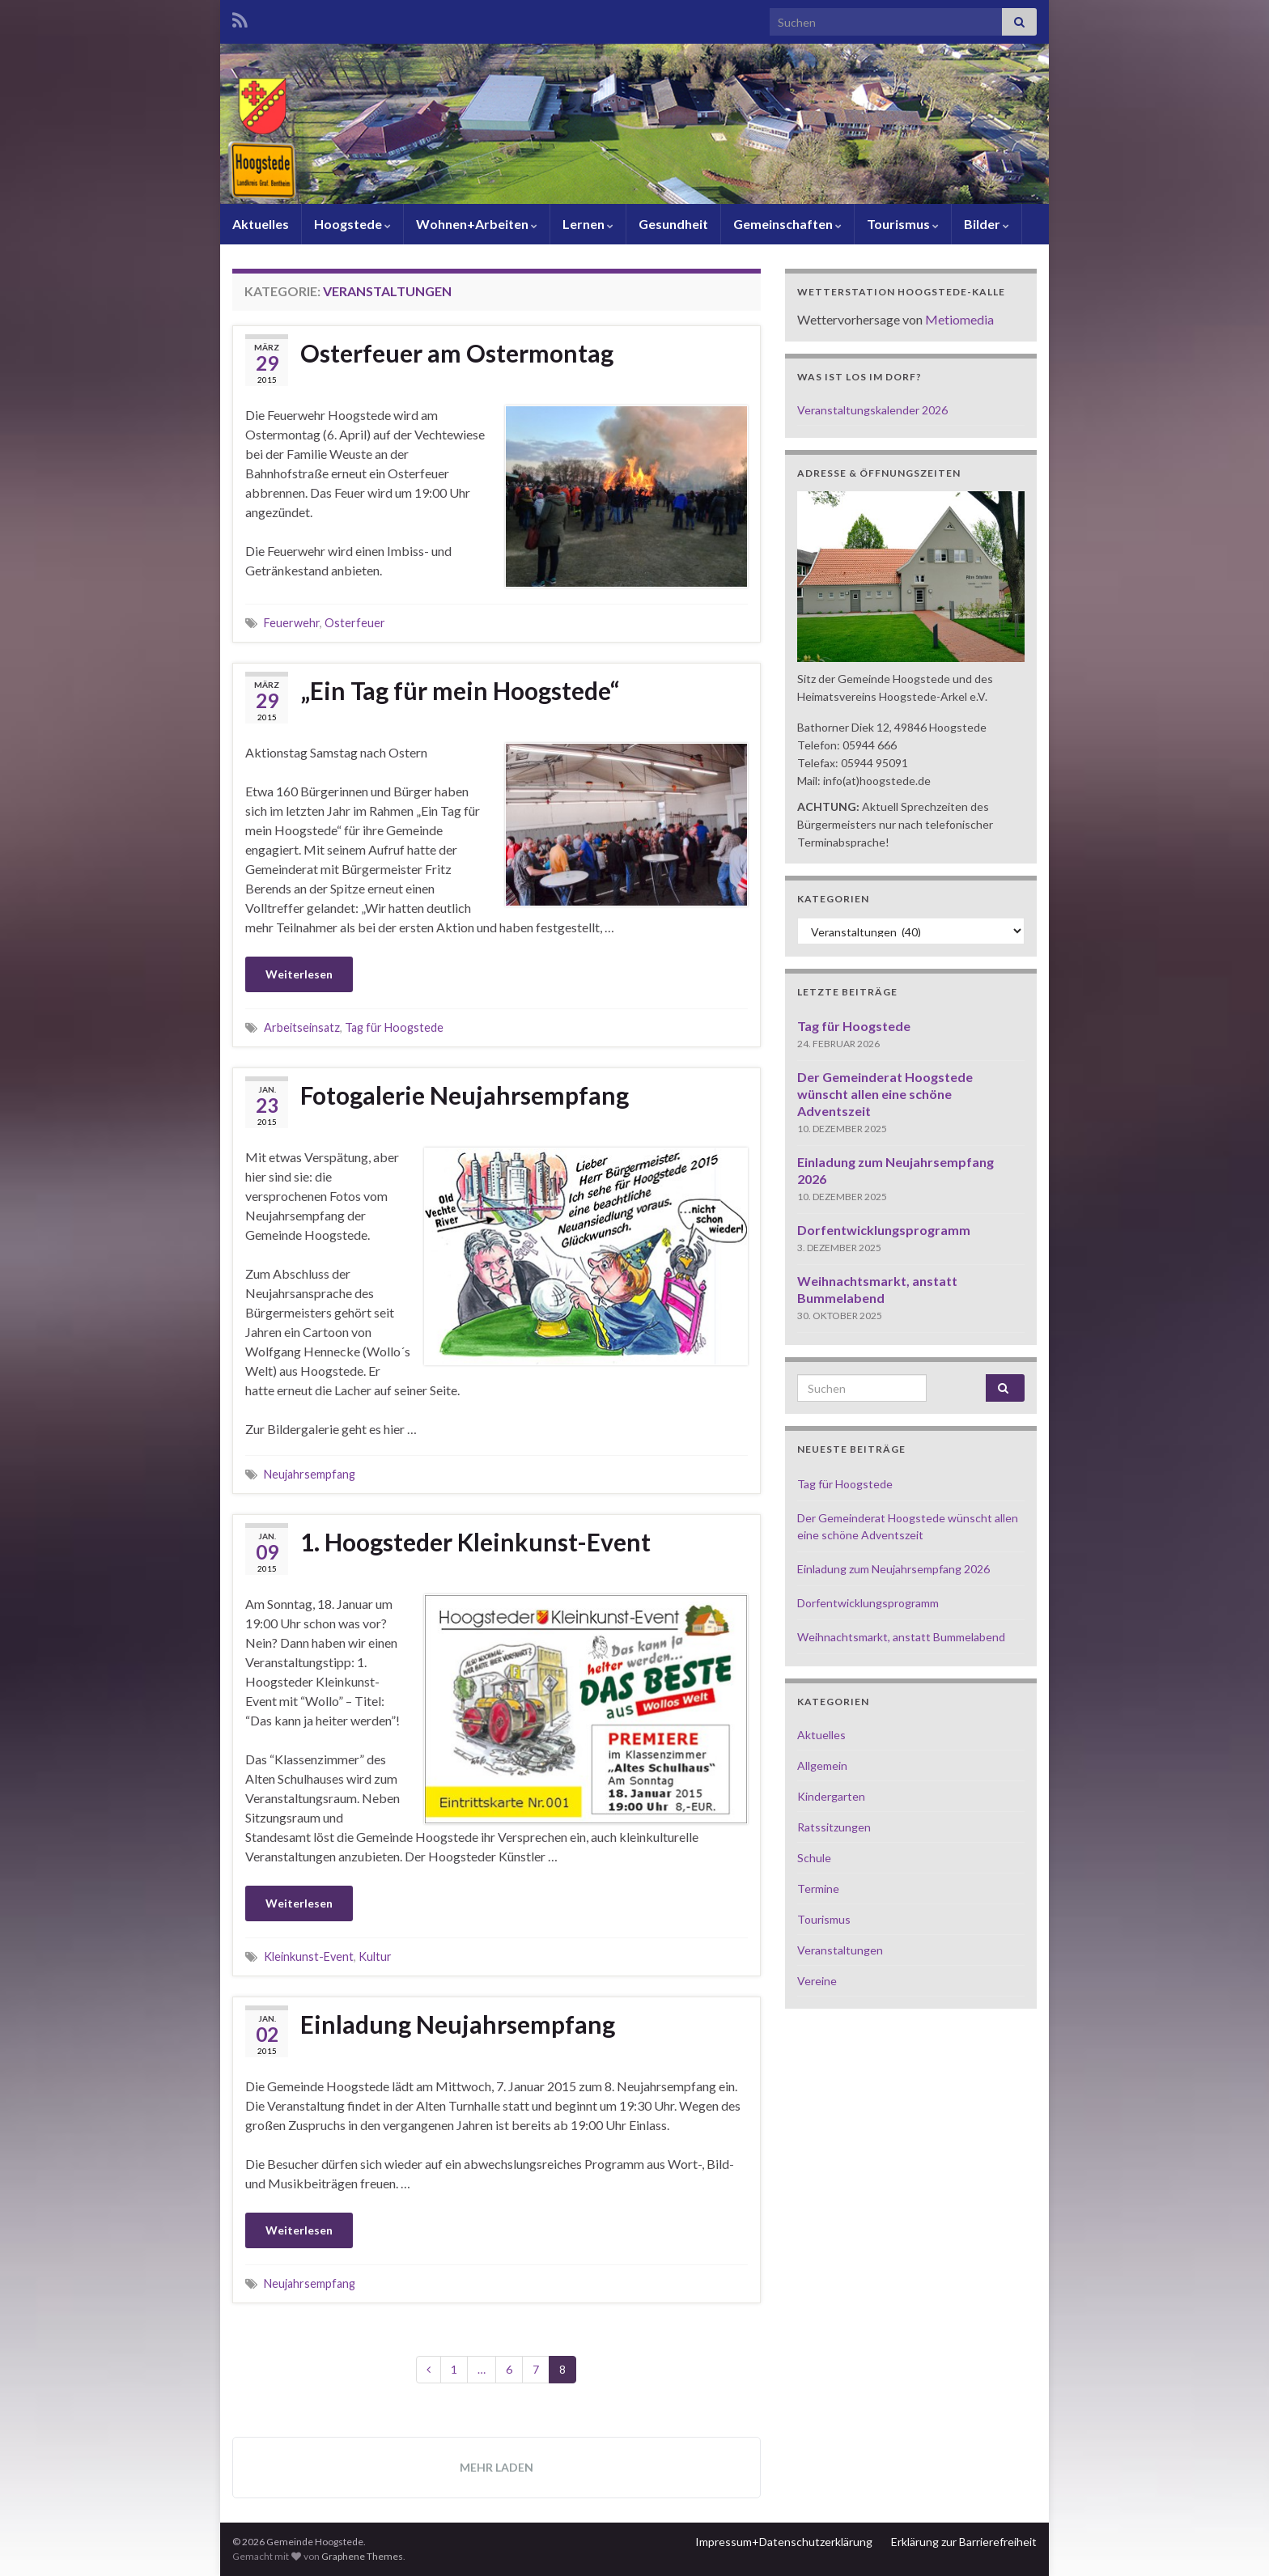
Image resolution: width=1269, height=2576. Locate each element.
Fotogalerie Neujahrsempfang (464, 1095)
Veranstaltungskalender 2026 (872, 410)
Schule (814, 1858)
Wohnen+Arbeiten (476, 223)
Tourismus (903, 223)
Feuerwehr (292, 623)
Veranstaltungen (840, 1950)
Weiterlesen (299, 974)
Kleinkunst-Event (309, 1956)
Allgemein (822, 1765)
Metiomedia (959, 319)
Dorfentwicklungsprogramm (883, 1229)
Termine (818, 1888)
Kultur (375, 1956)
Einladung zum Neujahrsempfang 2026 (893, 1569)
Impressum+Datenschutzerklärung (783, 2541)
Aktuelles (260, 223)
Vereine (817, 1981)
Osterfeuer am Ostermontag (456, 352)
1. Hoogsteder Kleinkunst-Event (475, 1541)
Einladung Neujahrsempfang (457, 2024)
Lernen (587, 223)
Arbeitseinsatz (302, 1027)
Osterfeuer (355, 623)
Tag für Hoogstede (394, 1027)
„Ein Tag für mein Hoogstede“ (459, 690)
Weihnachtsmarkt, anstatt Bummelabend (901, 1637)
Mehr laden (496, 2467)
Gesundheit (673, 223)
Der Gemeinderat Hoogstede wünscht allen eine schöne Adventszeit (885, 1093)
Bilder (986, 223)
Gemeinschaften (787, 223)
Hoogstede (352, 223)
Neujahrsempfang (309, 1474)
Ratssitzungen (834, 1827)
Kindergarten (831, 1796)
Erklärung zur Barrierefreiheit (964, 2541)
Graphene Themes (362, 2556)
